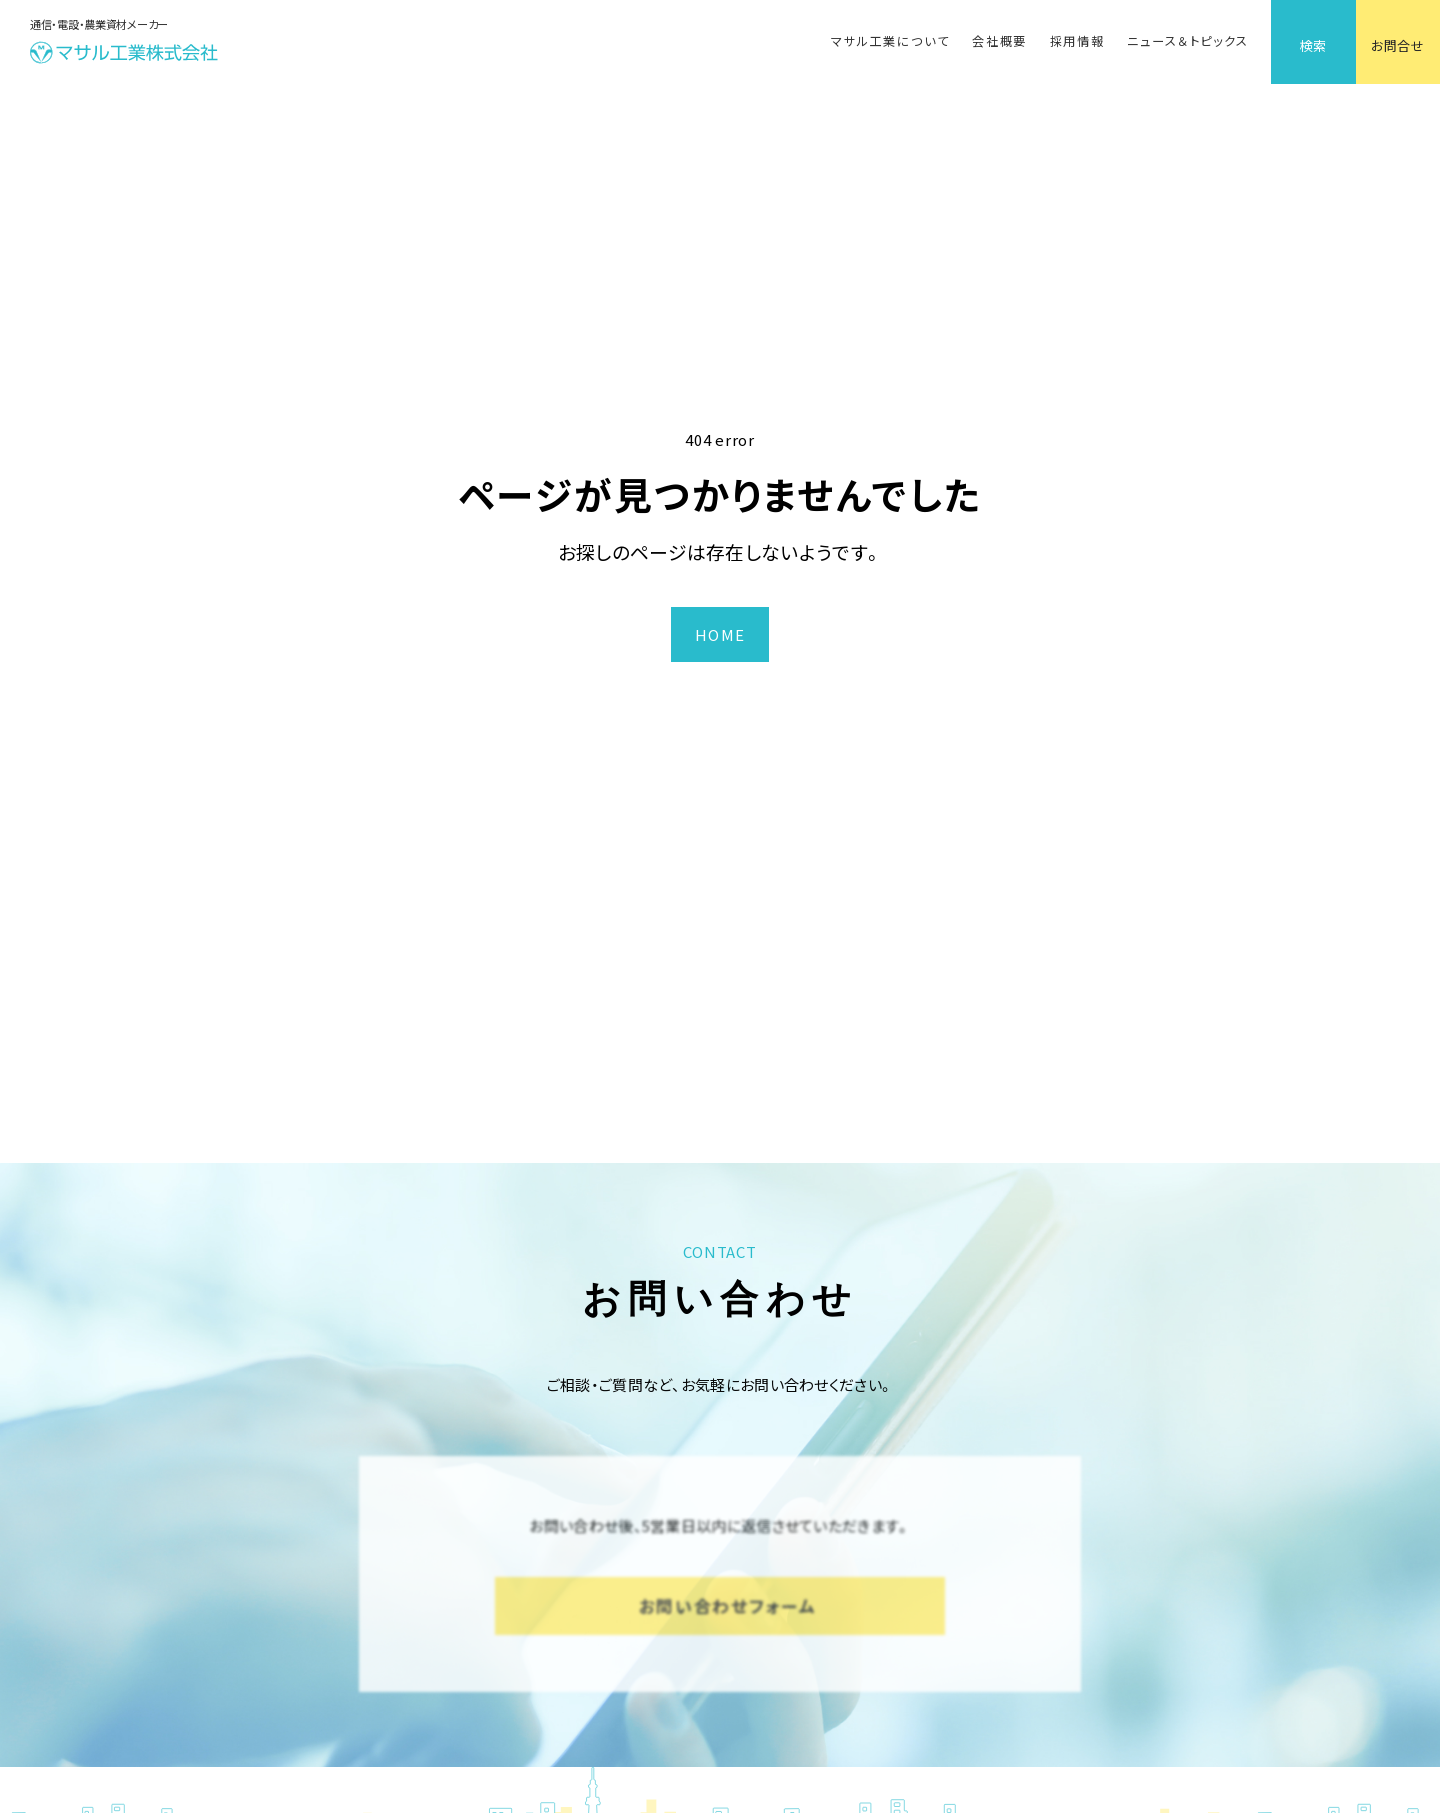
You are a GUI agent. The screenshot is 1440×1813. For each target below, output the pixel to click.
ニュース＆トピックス (1187, 41)
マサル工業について (890, 41)
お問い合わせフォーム (728, 1605)
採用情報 (1077, 41)
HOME (720, 634)
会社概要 (999, 41)
